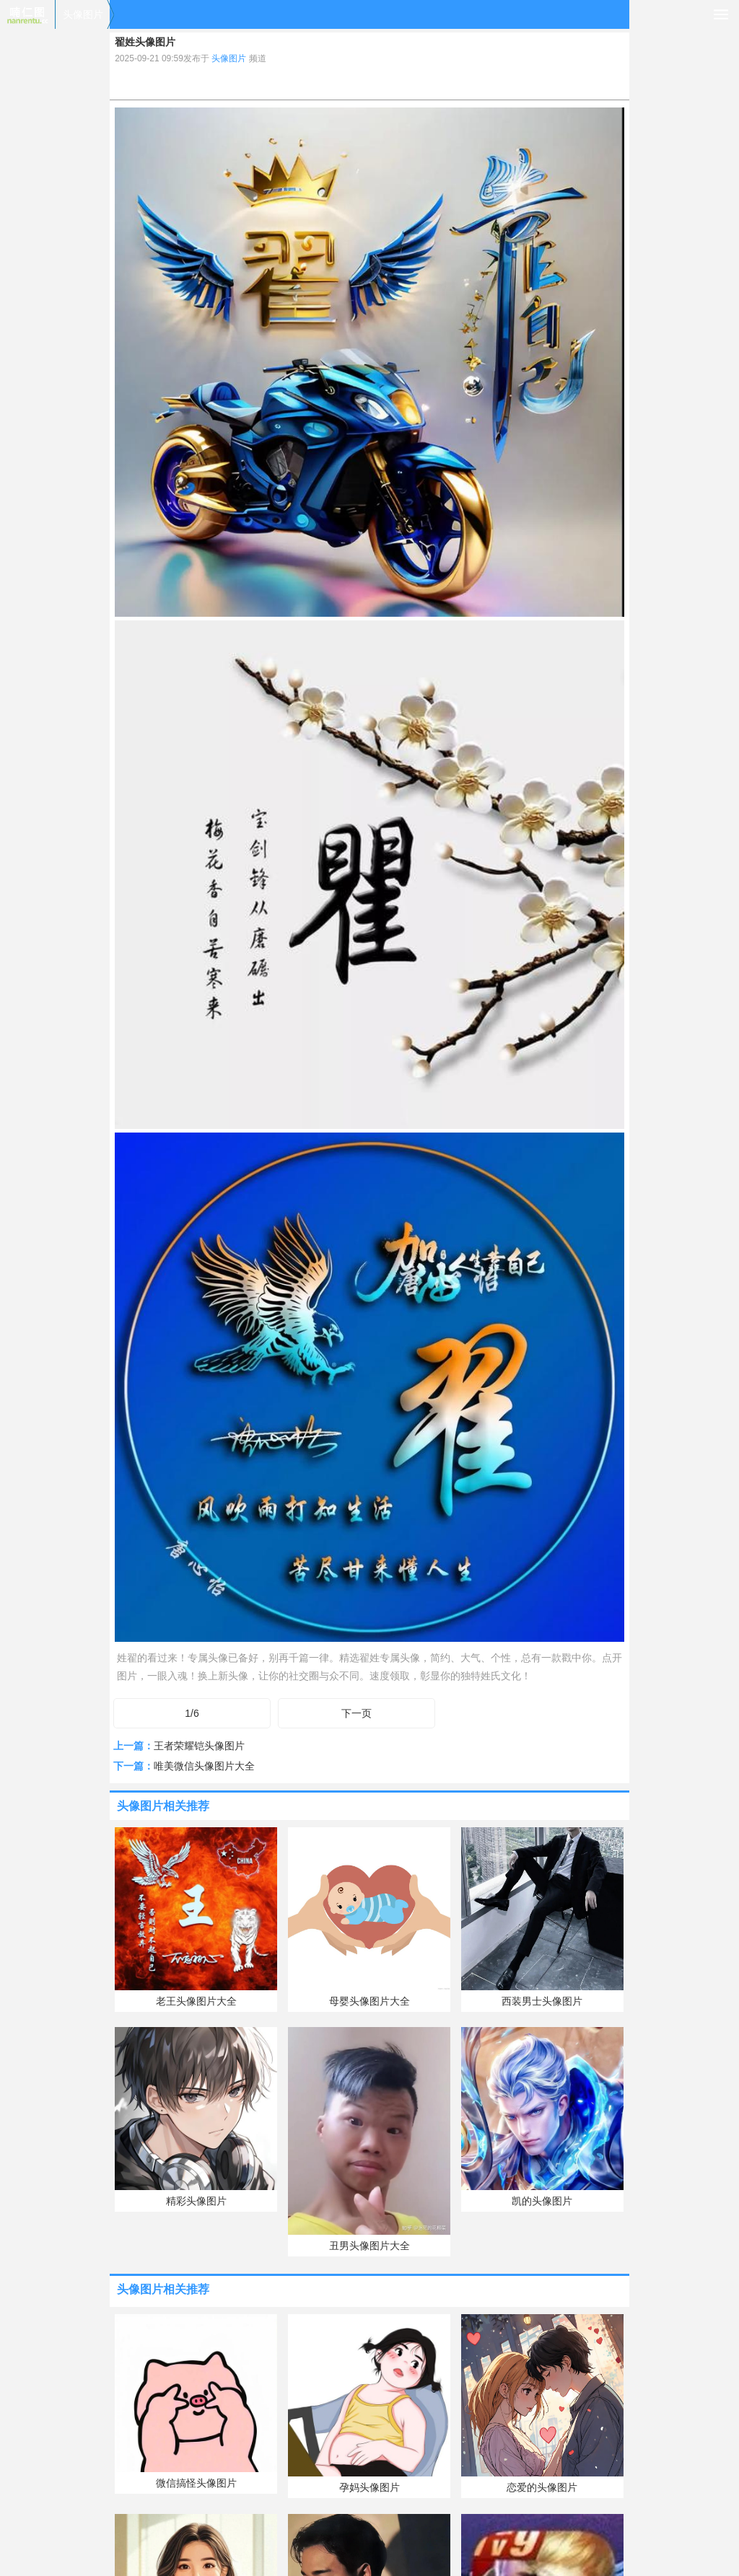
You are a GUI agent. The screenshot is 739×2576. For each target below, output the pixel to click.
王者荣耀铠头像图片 (199, 1745)
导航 (721, 14)
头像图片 (83, 14)
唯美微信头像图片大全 (204, 1766)
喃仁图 (27, 14)
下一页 (356, 1713)
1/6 (191, 1713)
